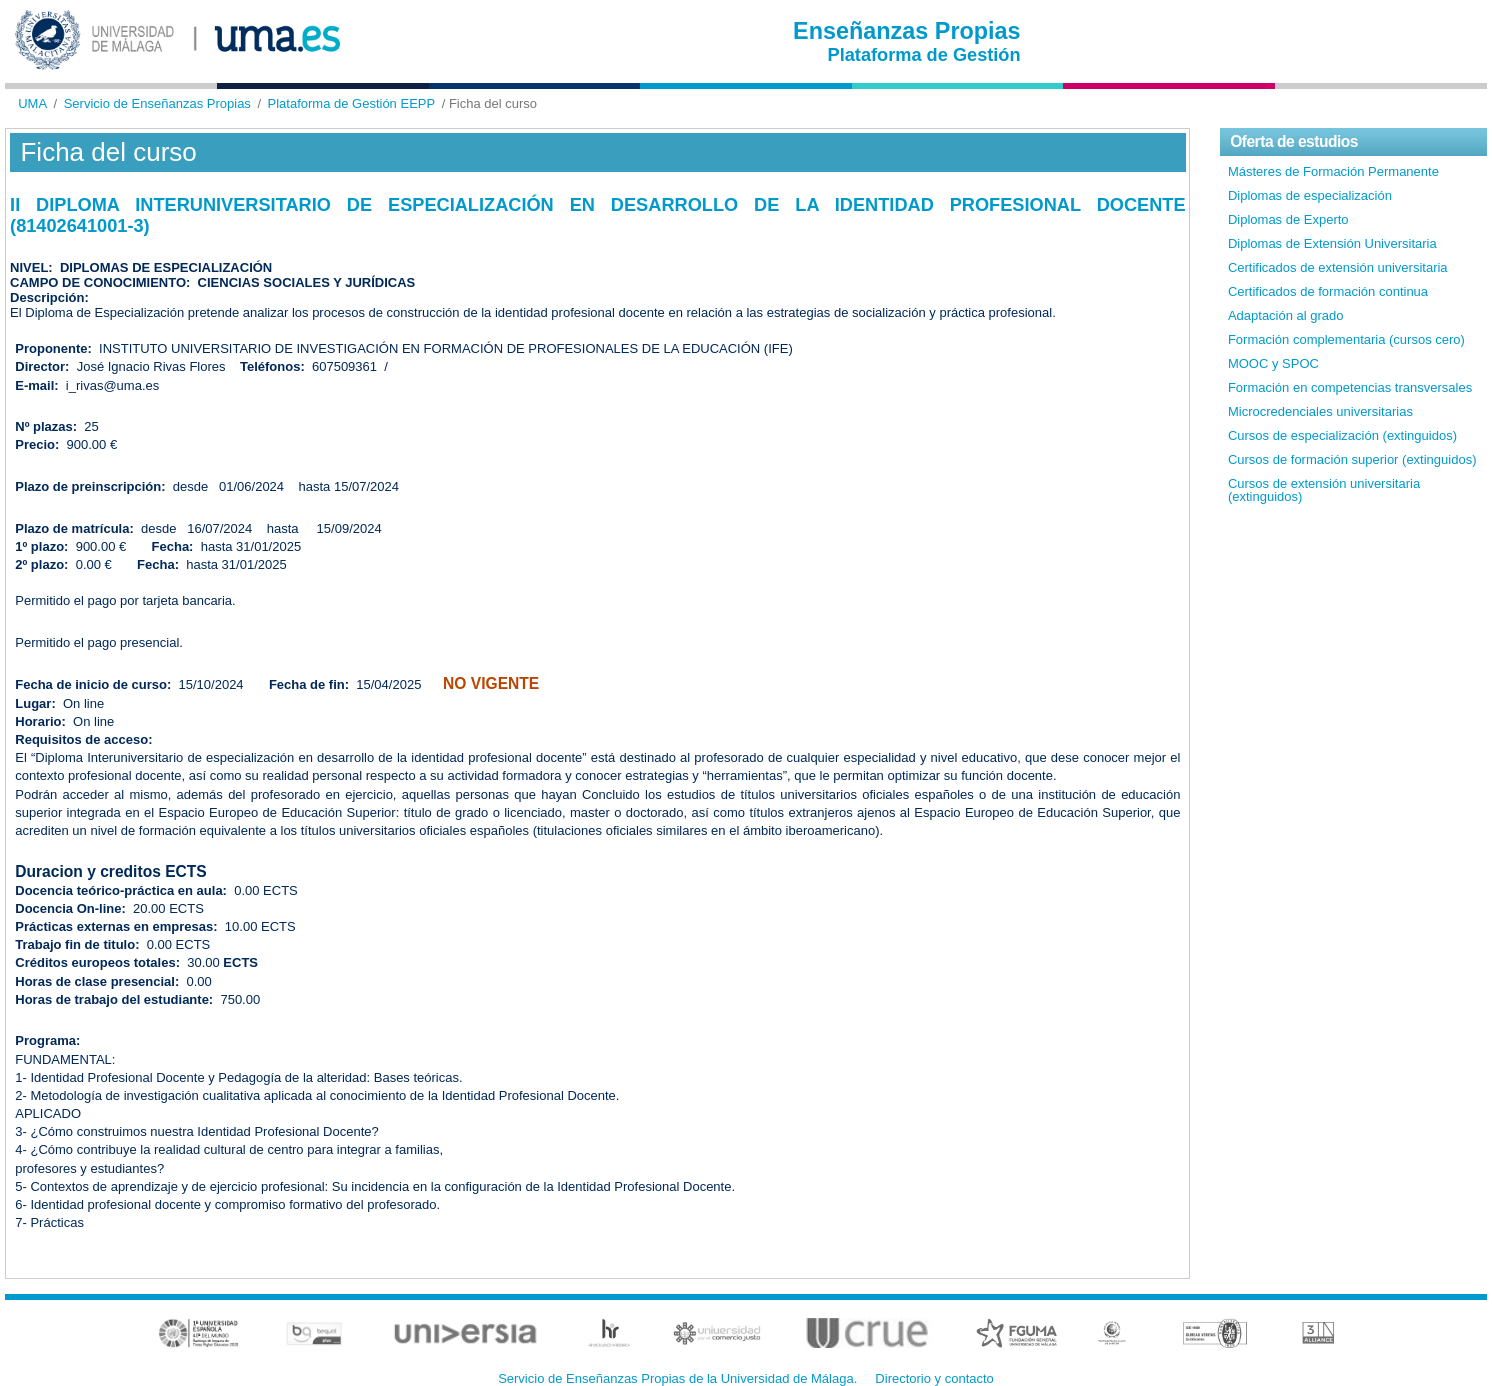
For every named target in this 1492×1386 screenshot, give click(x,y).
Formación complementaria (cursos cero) (1346, 339)
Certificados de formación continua (1328, 291)
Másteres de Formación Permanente (1333, 171)
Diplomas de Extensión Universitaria (1332, 243)
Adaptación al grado (1286, 315)
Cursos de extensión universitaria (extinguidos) (1324, 490)
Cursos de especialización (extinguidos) (1342, 435)
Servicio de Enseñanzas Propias (157, 103)
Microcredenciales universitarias (1320, 411)
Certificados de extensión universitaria (1338, 267)
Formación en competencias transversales (1350, 387)
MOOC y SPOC (1273, 363)
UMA (32, 103)
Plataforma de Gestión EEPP (352, 103)
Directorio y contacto (934, 1378)
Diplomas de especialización (1310, 195)
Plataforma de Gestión (924, 55)
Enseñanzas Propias (907, 31)
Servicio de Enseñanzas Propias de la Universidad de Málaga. (677, 1378)
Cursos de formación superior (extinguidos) (1352, 459)
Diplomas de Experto (1288, 219)
